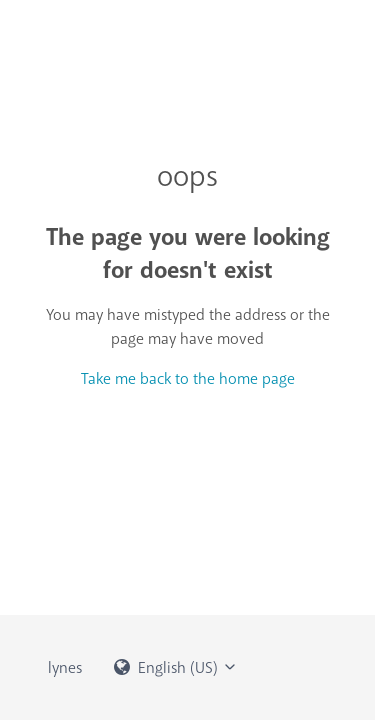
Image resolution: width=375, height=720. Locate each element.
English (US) (176, 668)
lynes (65, 668)
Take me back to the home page (188, 379)
